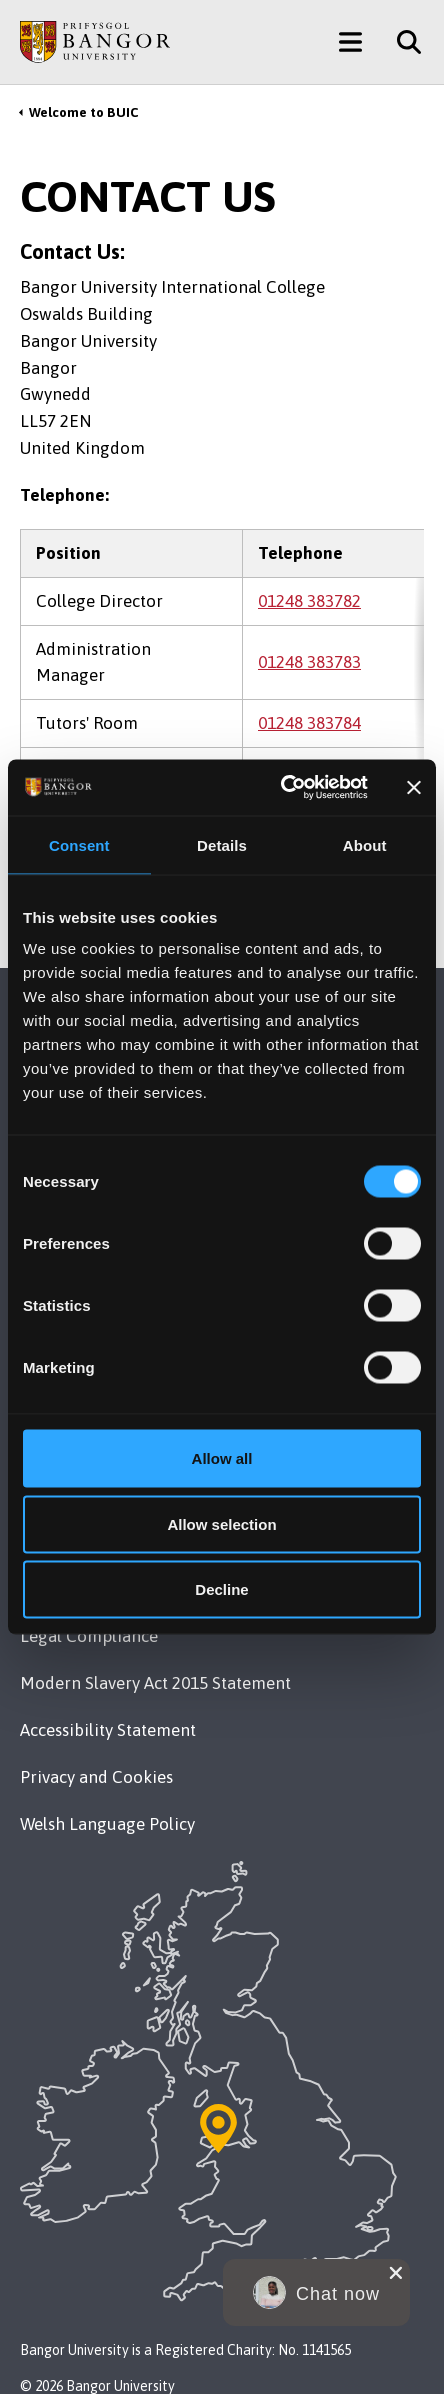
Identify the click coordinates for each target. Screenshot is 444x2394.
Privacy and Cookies (96, 1777)
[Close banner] (414, 787)
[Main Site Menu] (350, 42)
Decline (221, 1589)
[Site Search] (401, 42)
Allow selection (221, 1523)
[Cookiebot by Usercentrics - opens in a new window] (281, 788)
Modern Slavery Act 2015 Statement (155, 1683)
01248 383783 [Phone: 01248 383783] (309, 662)
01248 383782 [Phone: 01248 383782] (309, 601)
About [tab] (365, 844)
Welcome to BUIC (83, 112)
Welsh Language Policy (107, 1824)
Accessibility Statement (108, 1730)
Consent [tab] (79, 844)
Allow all (222, 1458)
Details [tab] (222, 844)
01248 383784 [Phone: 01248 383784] (309, 723)
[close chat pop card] (396, 2273)
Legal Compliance (89, 1636)
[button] (316, 2292)
